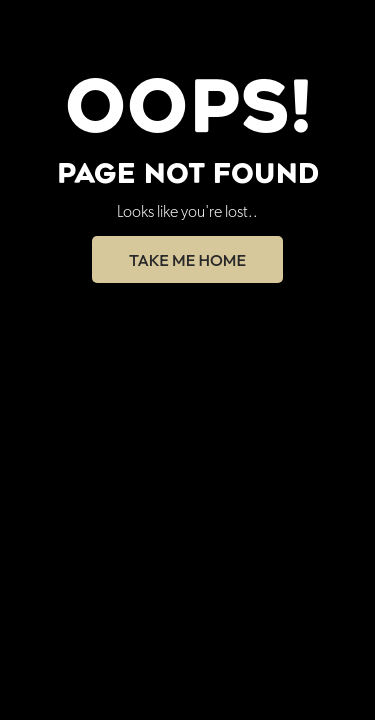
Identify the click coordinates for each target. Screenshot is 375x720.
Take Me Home (187, 260)
